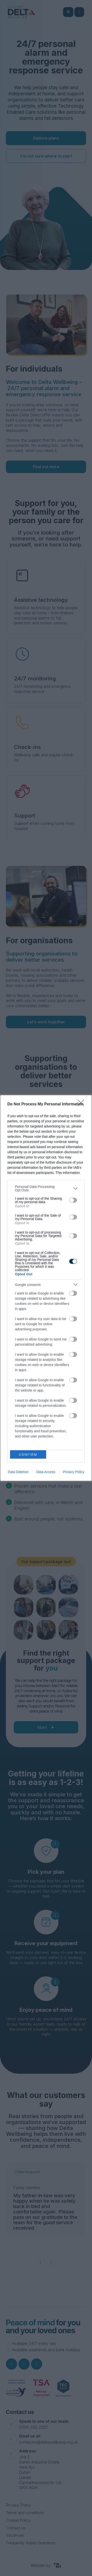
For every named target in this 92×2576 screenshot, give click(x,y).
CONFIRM (28, 1454)
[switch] (73, 1200)
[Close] (82, 1104)
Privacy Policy (73, 1472)
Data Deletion (18, 1472)
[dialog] (46, 1288)
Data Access (45, 1472)
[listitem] (46, 1188)
